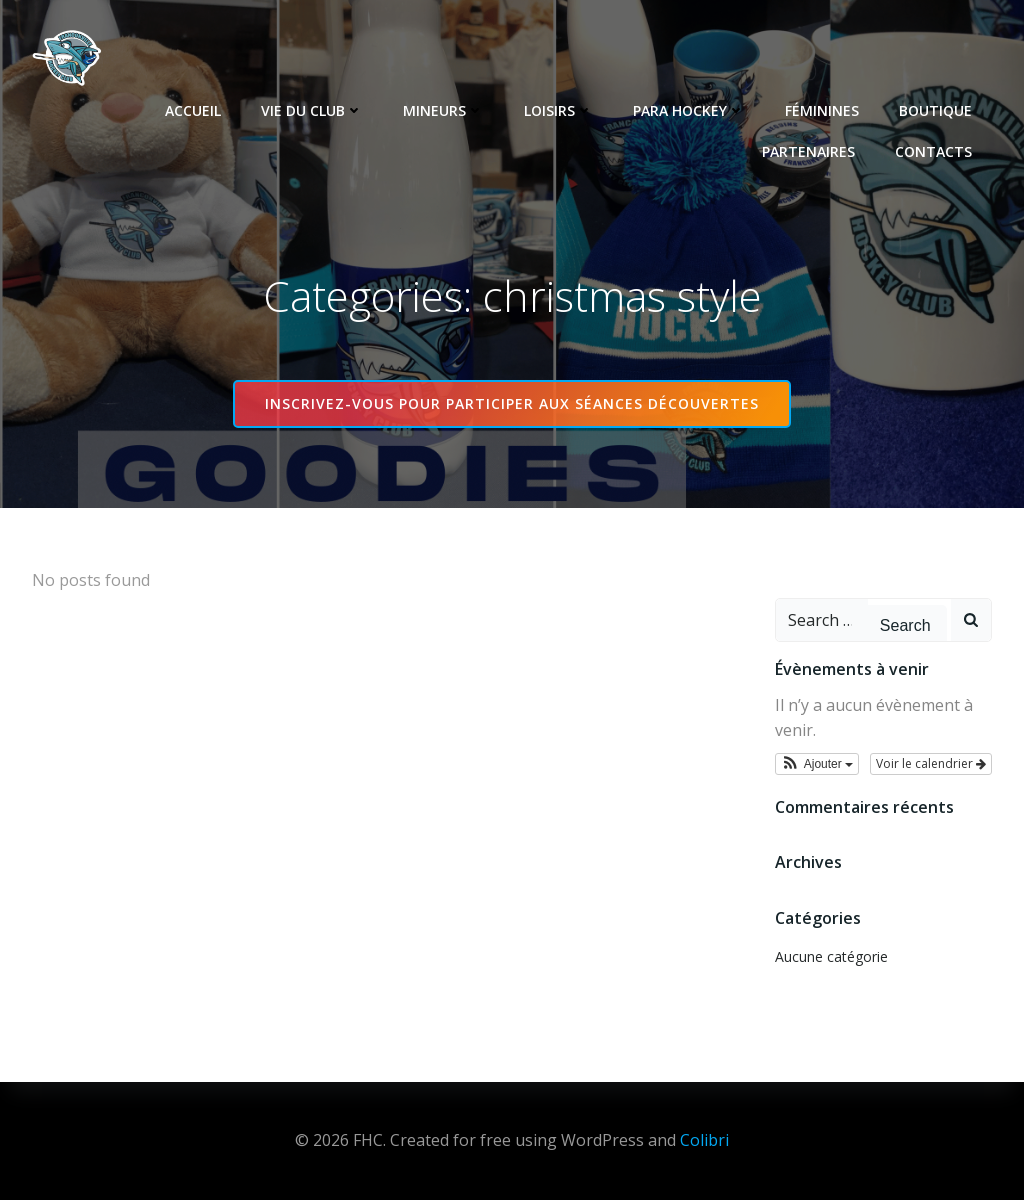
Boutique (935, 110)
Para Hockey (689, 110)
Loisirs (558, 110)
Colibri (704, 1140)
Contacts (933, 151)
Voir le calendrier (931, 763)
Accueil (193, 110)
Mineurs (443, 110)
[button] (817, 764)
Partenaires (808, 151)
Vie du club (312, 110)
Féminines (822, 110)
